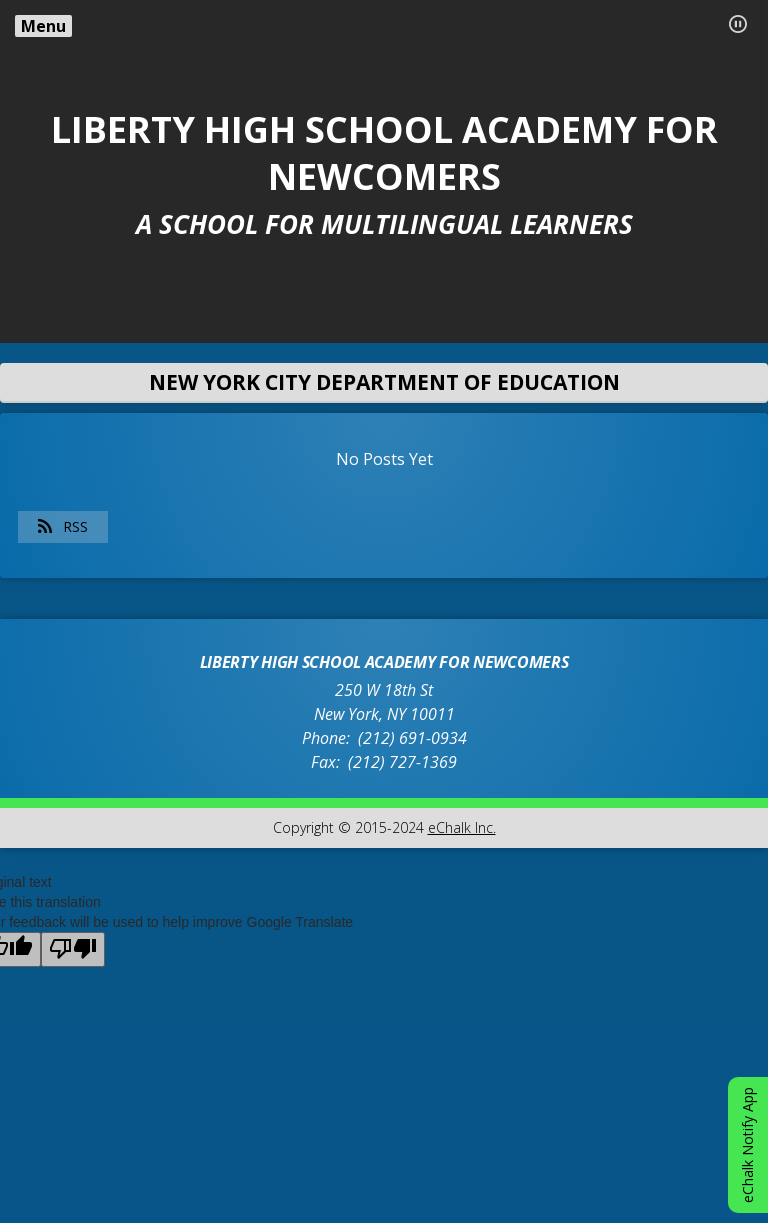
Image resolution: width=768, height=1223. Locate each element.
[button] (738, 24)
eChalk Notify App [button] (747, 1145)
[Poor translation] (73, 949)
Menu (43, 26)
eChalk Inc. (462, 827)
